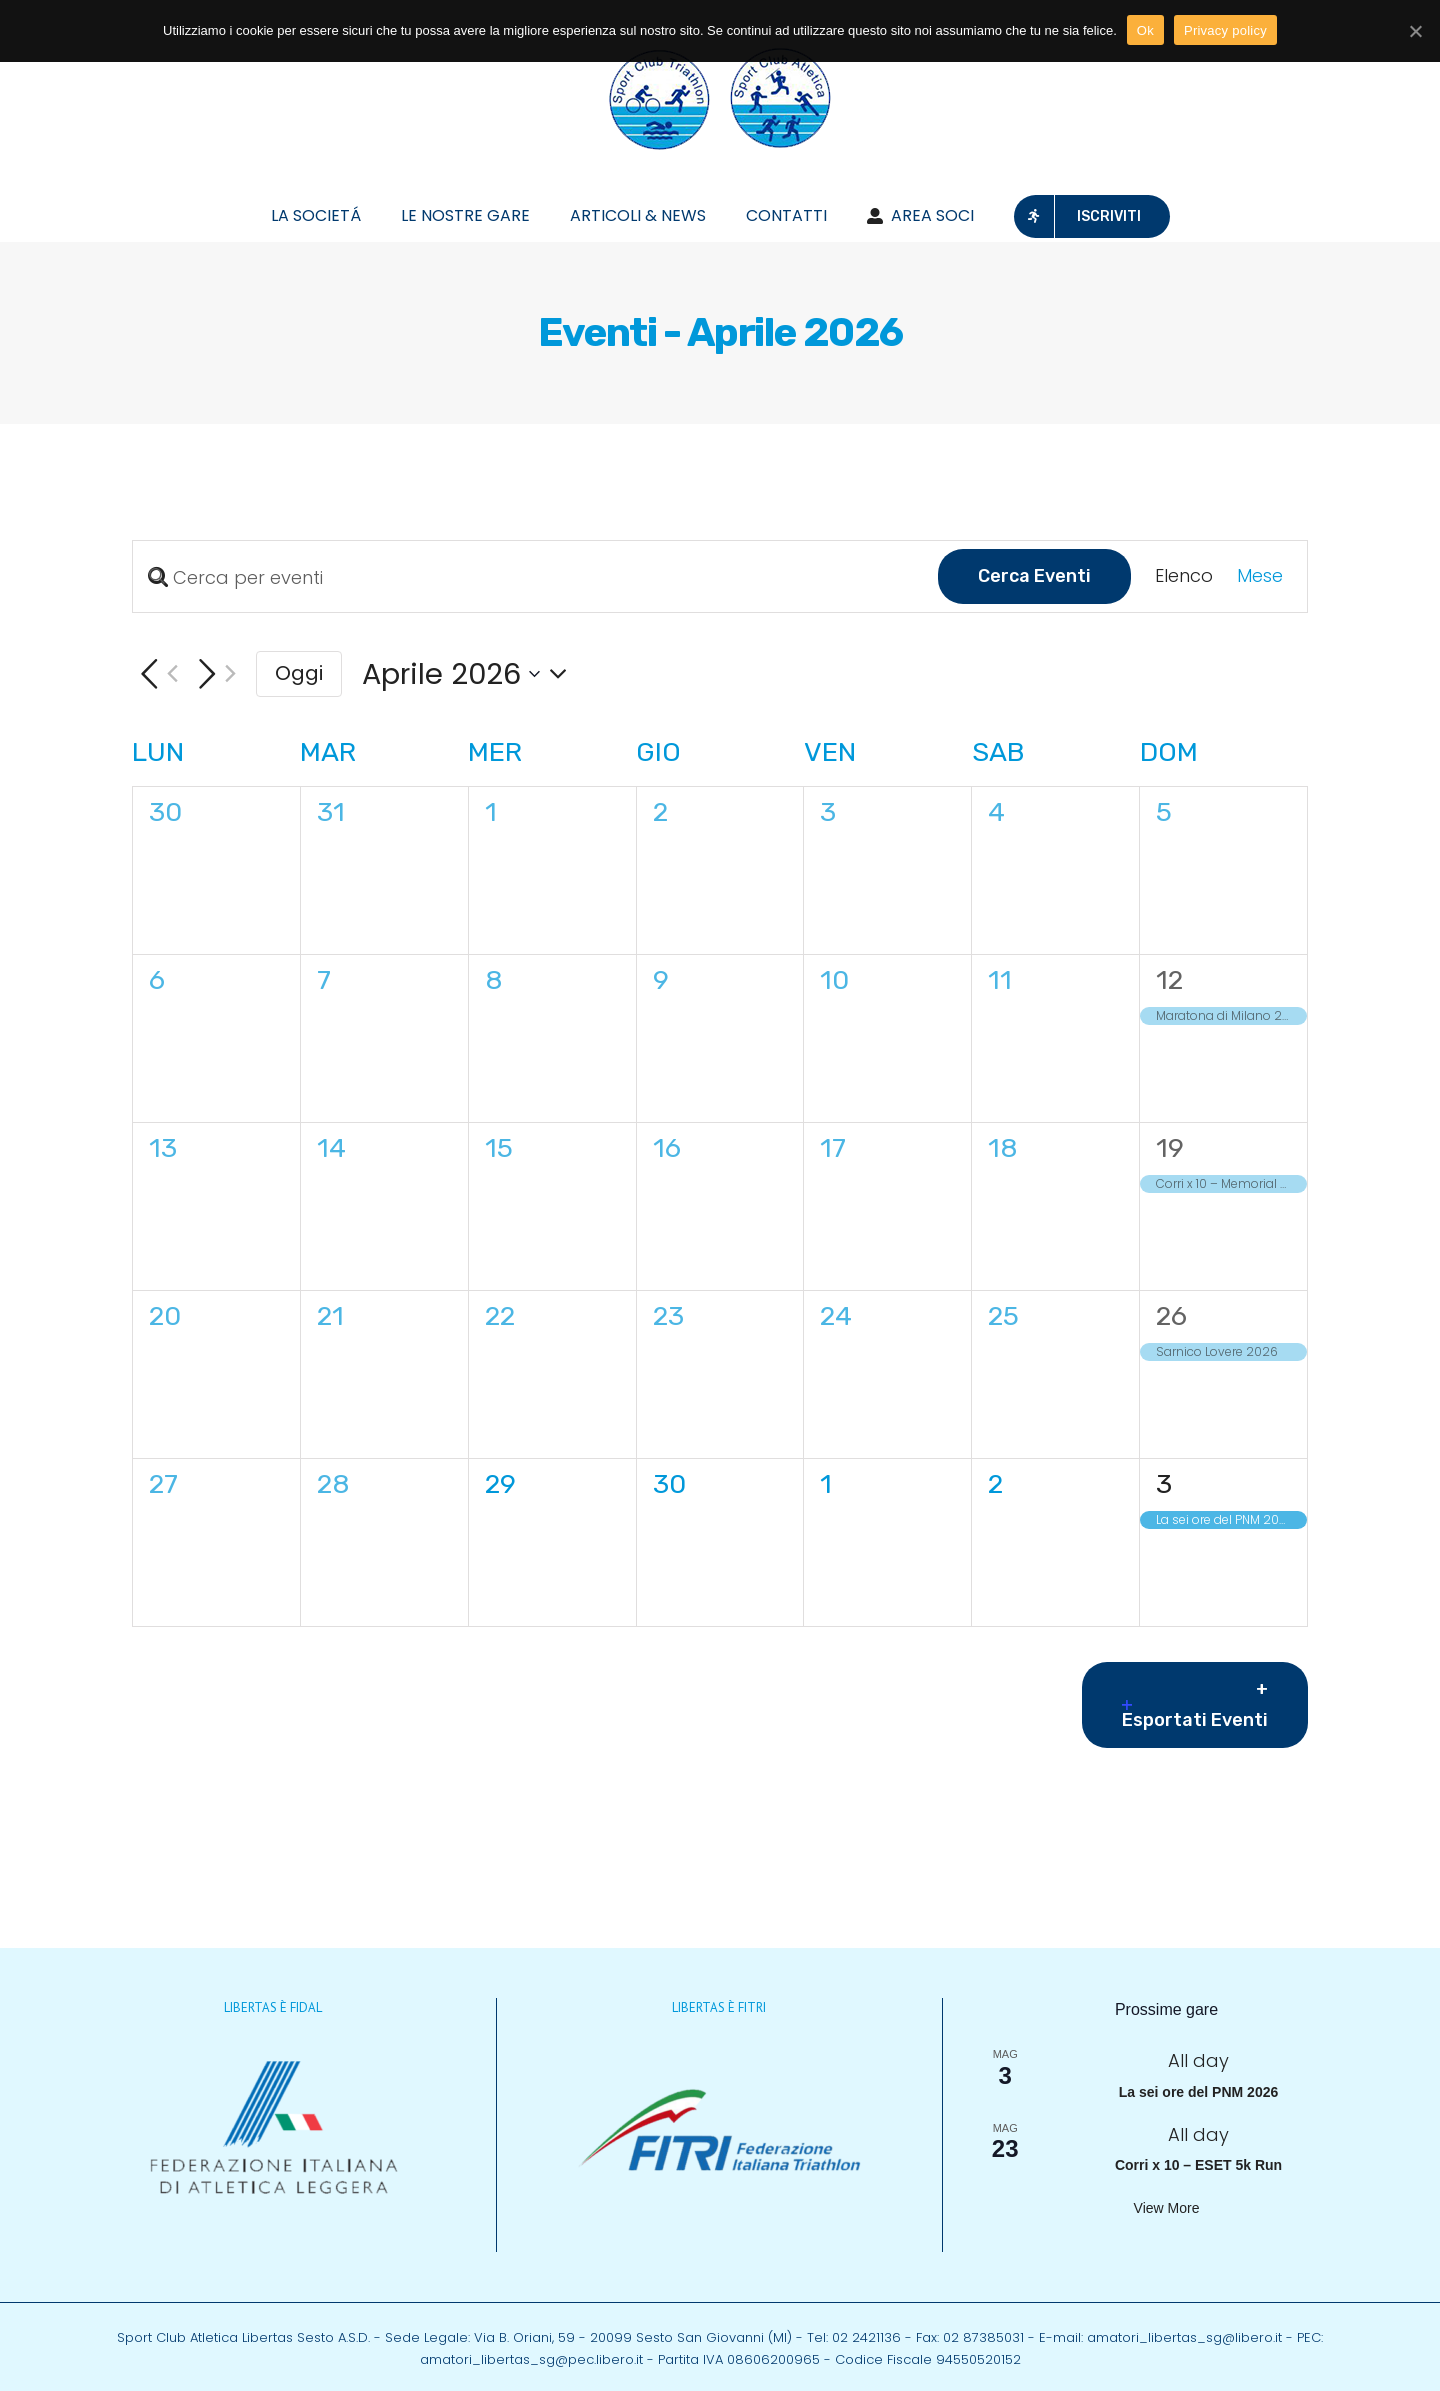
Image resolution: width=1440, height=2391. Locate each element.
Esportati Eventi (1195, 1715)
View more (1167, 2208)
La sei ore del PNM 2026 (1199, 2092)
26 (1171, 1316)
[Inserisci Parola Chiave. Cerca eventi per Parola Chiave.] (535, 577)
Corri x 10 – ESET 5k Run (1198, 2165)
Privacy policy (1225, 30)
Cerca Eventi (1034, 576)
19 (1170, 1148)
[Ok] (1415, 31)
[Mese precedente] (155, 674)
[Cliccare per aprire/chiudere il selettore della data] (470, 674)
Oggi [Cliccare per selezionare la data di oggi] (299, 673)
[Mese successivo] (213, 674)
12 (1169, 980)
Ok (1145, 30)
